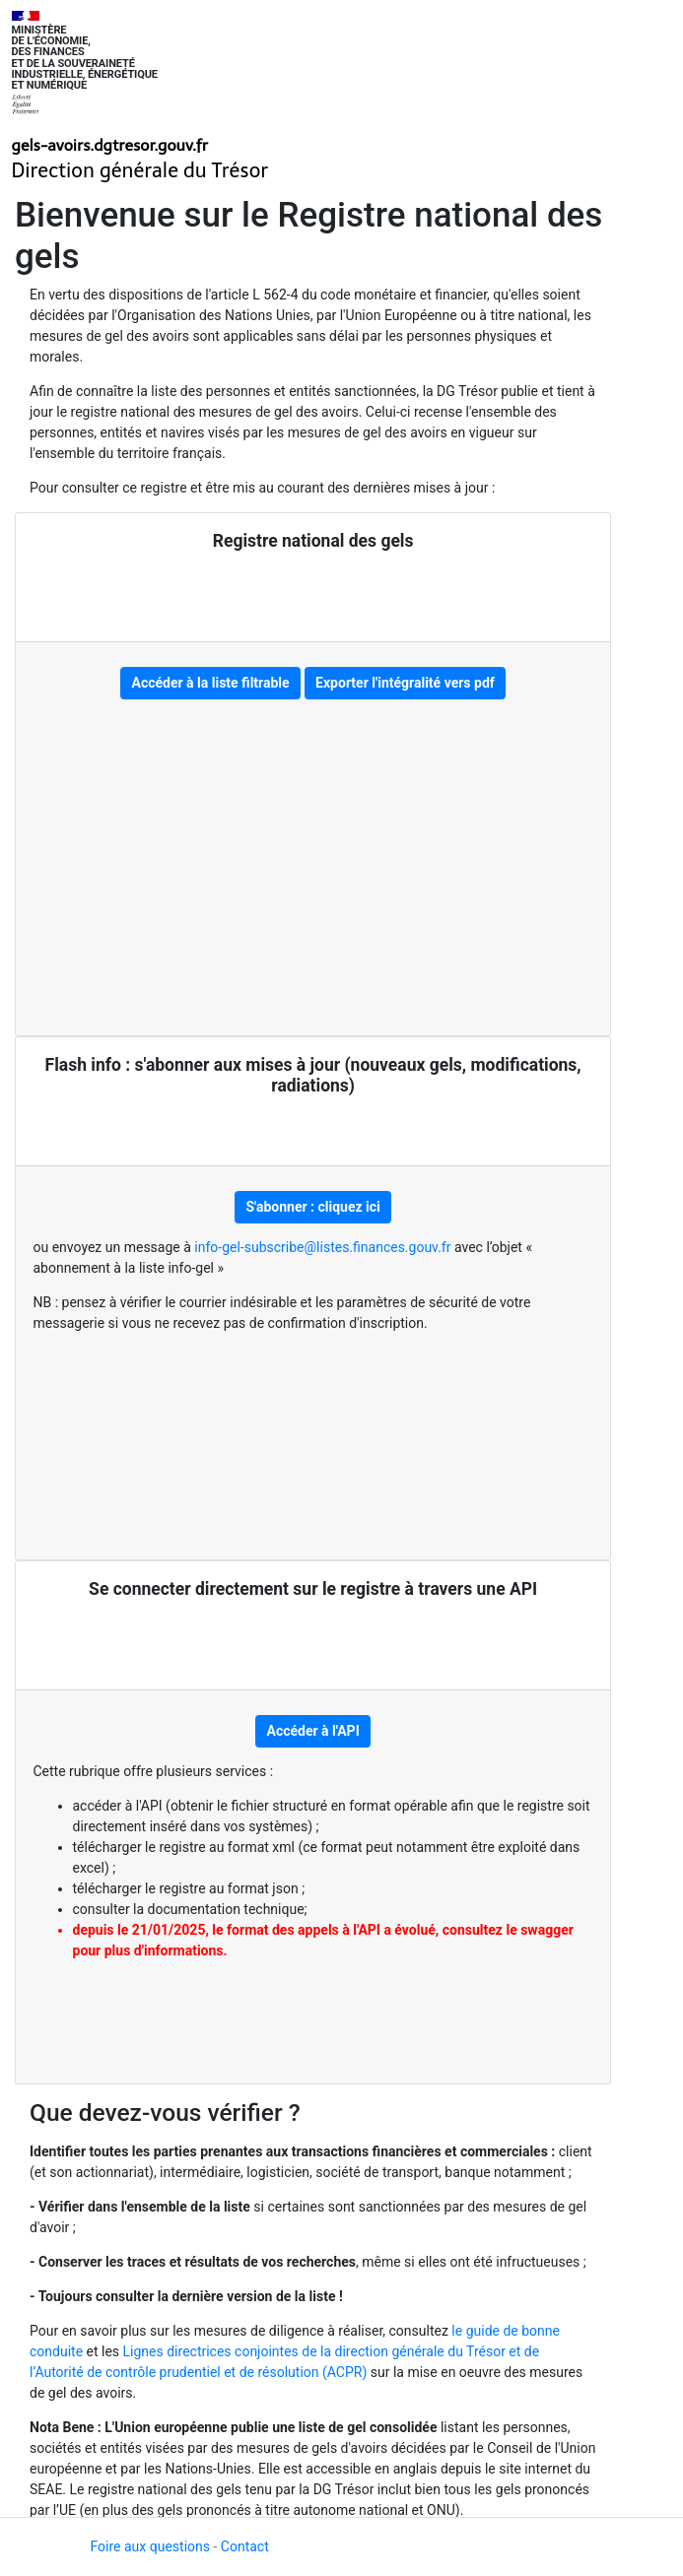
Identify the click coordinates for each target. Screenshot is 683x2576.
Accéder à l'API (313, 1731)
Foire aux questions (151, 2546)
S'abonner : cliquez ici (312, 1207)
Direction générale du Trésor (140, 170)
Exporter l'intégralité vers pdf (405, 683)
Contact (245, 2546)
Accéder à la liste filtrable (210, 683)
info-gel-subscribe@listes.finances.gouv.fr (324, 1247)
